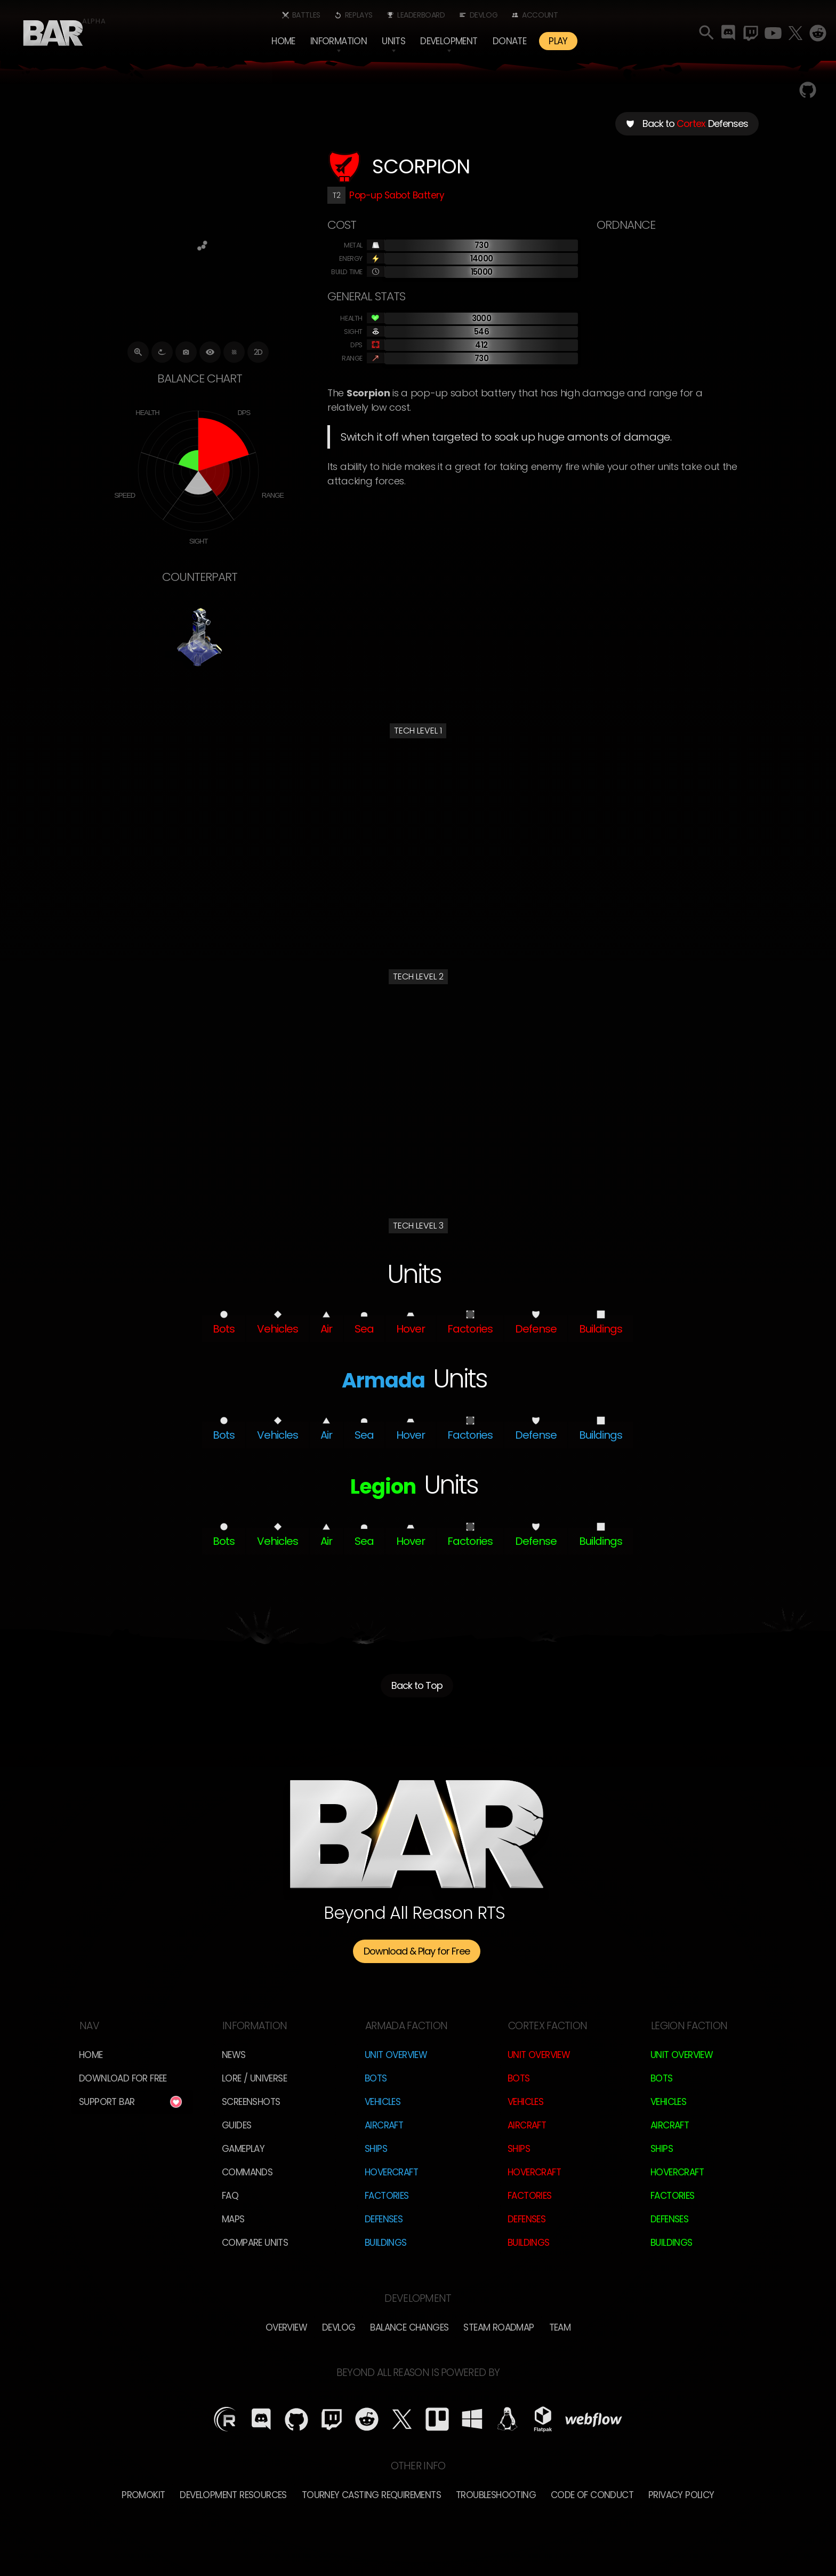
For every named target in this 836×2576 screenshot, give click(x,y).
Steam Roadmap (498, 2327)
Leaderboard (421, 15)
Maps (233, 2219)
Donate (509, 41)
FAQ (230, 2195)
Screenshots (251, 2101)
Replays (359, 15)
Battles (306, 15)
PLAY (558, 41)
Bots (376, 2078)
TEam (560, 2327)
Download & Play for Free (417, 1951)
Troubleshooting (496, 2495)
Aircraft (384, 2125)
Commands (247, 2172)
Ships (376, 2148)
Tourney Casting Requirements (371, 2495)
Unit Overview (396, 2054)
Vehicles (382, 2101)
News (234, 2054)
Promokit (143, 2495)
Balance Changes (409, 2327)
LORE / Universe (254, 2078)
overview (286, 2327)
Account (540, 15)
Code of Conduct (592, 2495)
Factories (387, 2195)
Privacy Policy (681, 2495)
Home (283, 41)
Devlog (484, 15)
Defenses (384, 2219)
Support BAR (106, 2101)
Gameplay (243, 2148)
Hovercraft (391, 2172)
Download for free (123, 2078)
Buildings (386, 2242)
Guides (236, 2125)
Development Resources (233, 2495)
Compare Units (255, 2242)
